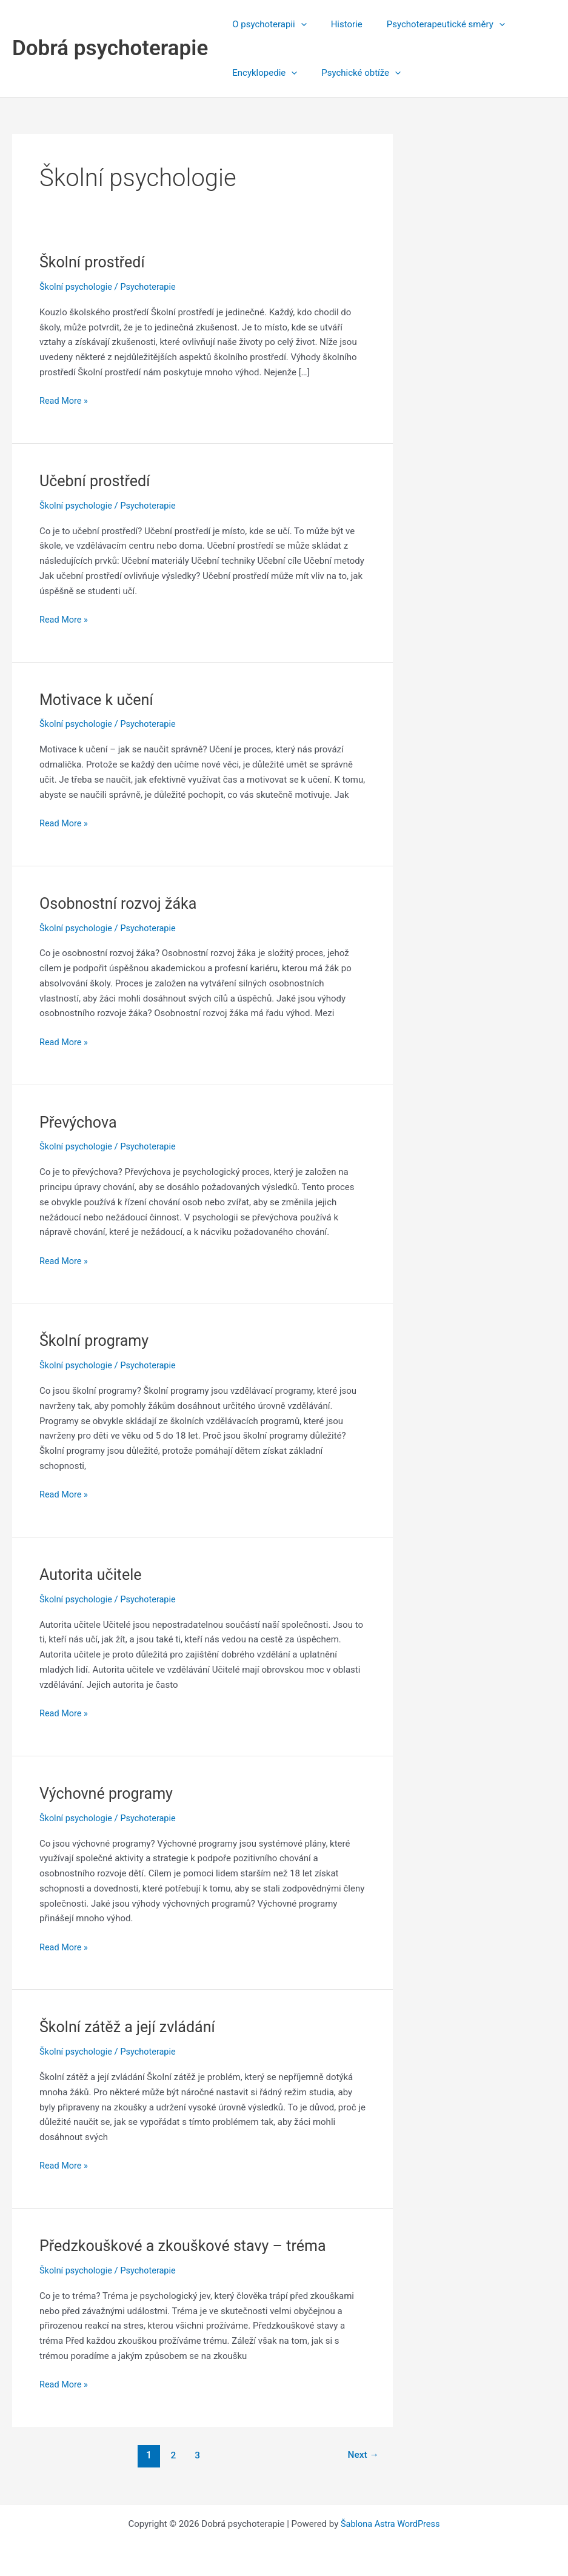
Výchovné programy (108, 1792)
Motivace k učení (98, 699)
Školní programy (96, 1340)
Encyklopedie (261, 73)
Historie (337, 24)
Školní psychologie (77, 286)
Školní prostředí (94, 262)
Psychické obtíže (352, 73)
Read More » (64, 401)
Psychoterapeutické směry (431, 24)
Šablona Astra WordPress (390, 2522)
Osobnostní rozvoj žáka (120, 903)
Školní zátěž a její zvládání (130, 2025)
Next (362, 2453)
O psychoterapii (266, 24)
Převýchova (79, 1121)
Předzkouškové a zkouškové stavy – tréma (188, 2244)
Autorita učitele (92, 1573)
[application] (298, 24)
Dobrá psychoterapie (110, 48)
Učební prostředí (96, 481)
